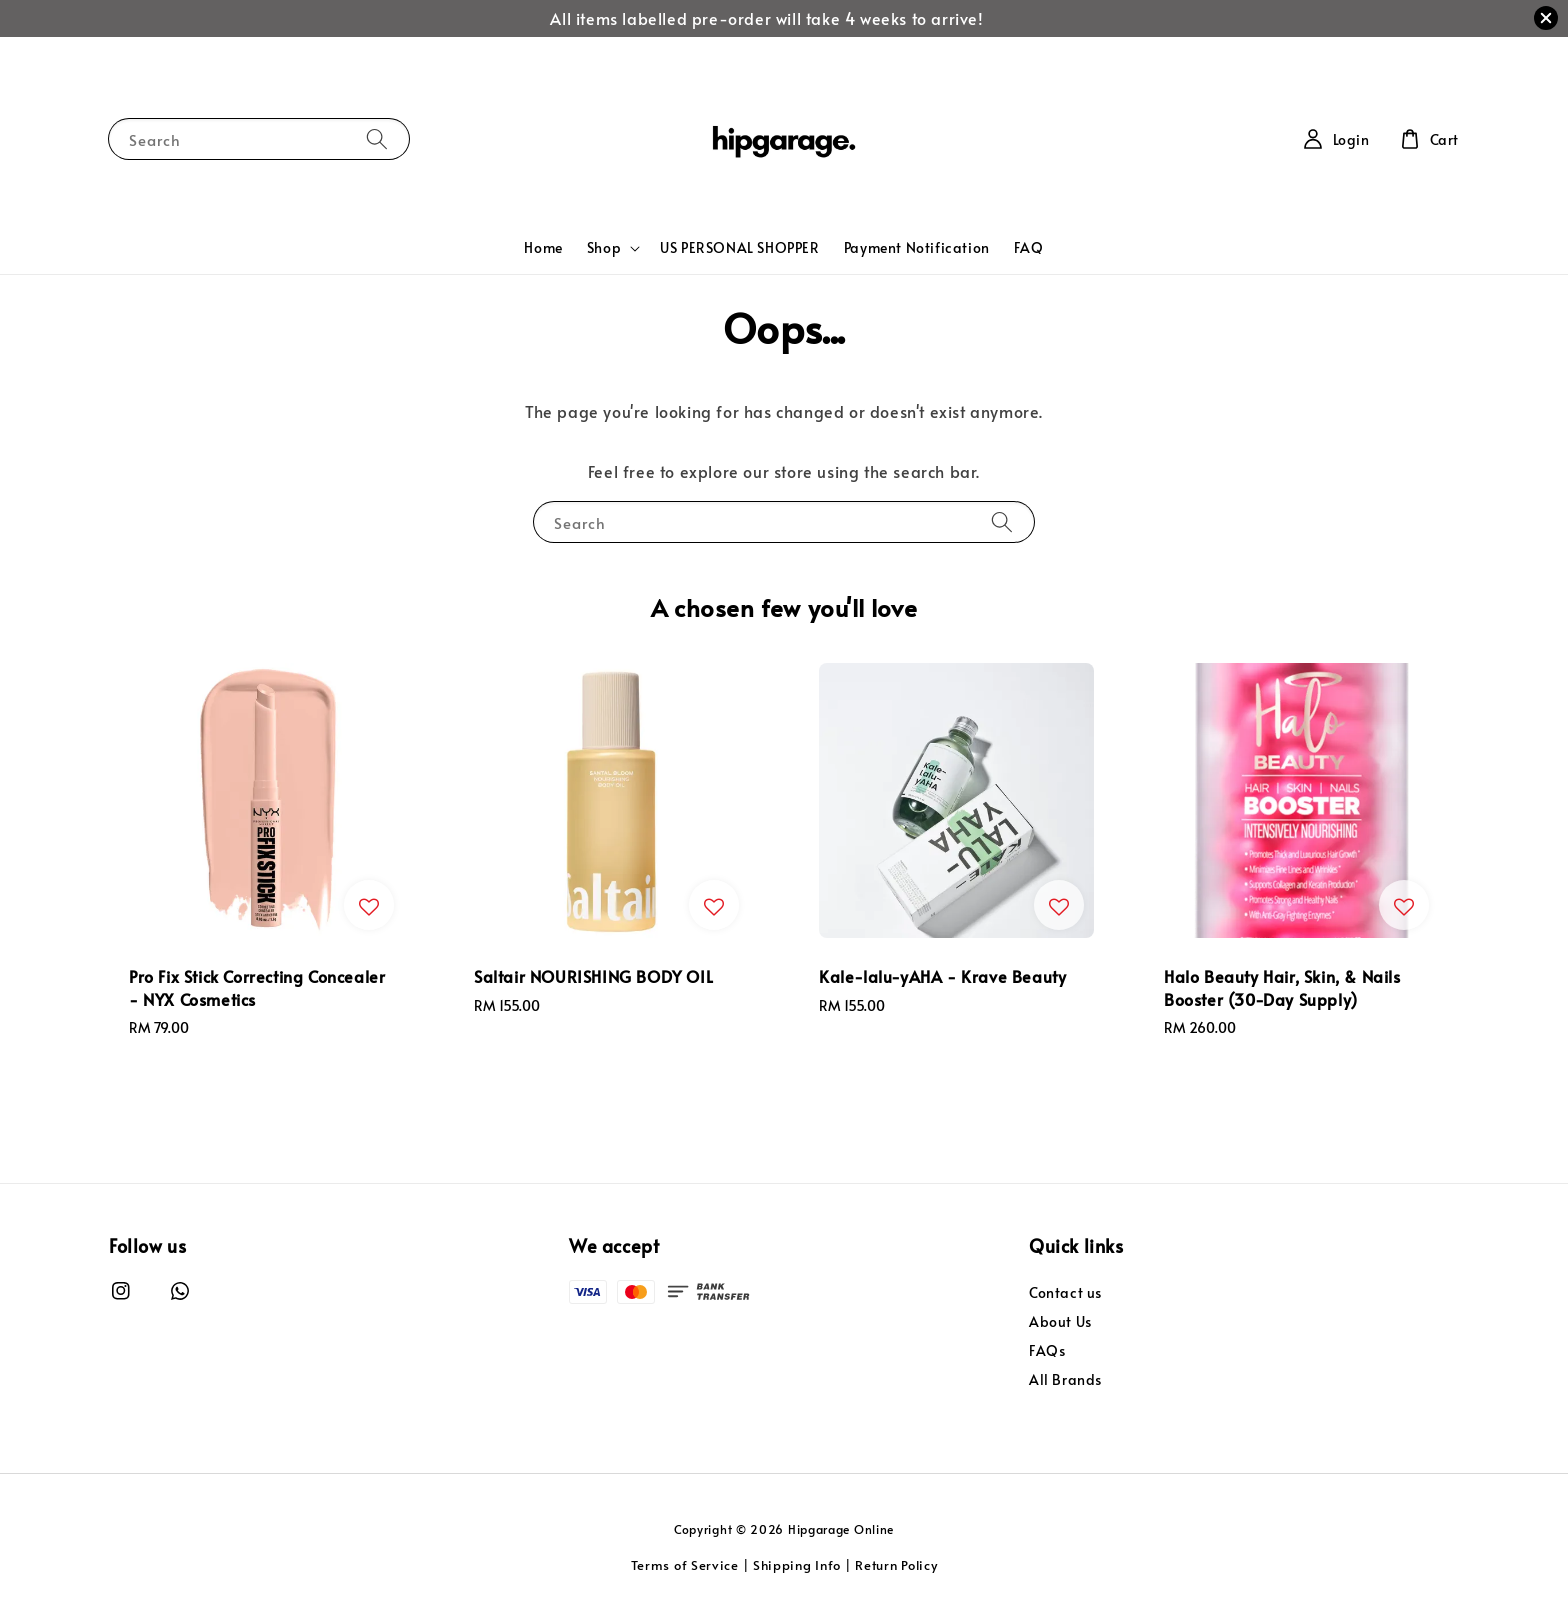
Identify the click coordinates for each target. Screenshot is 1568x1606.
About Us (1060, 1321)
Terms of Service (685, 1565)
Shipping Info (797, 1565)
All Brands (1065, 1379)
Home (543, 247)
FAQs (1047, 1350)
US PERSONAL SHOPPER (739, 247)
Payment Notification (917, 247)
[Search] (377, 138)
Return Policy (896, 1565)
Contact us (1065, 1293)
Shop (604, 248)
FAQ (1029, 247)
